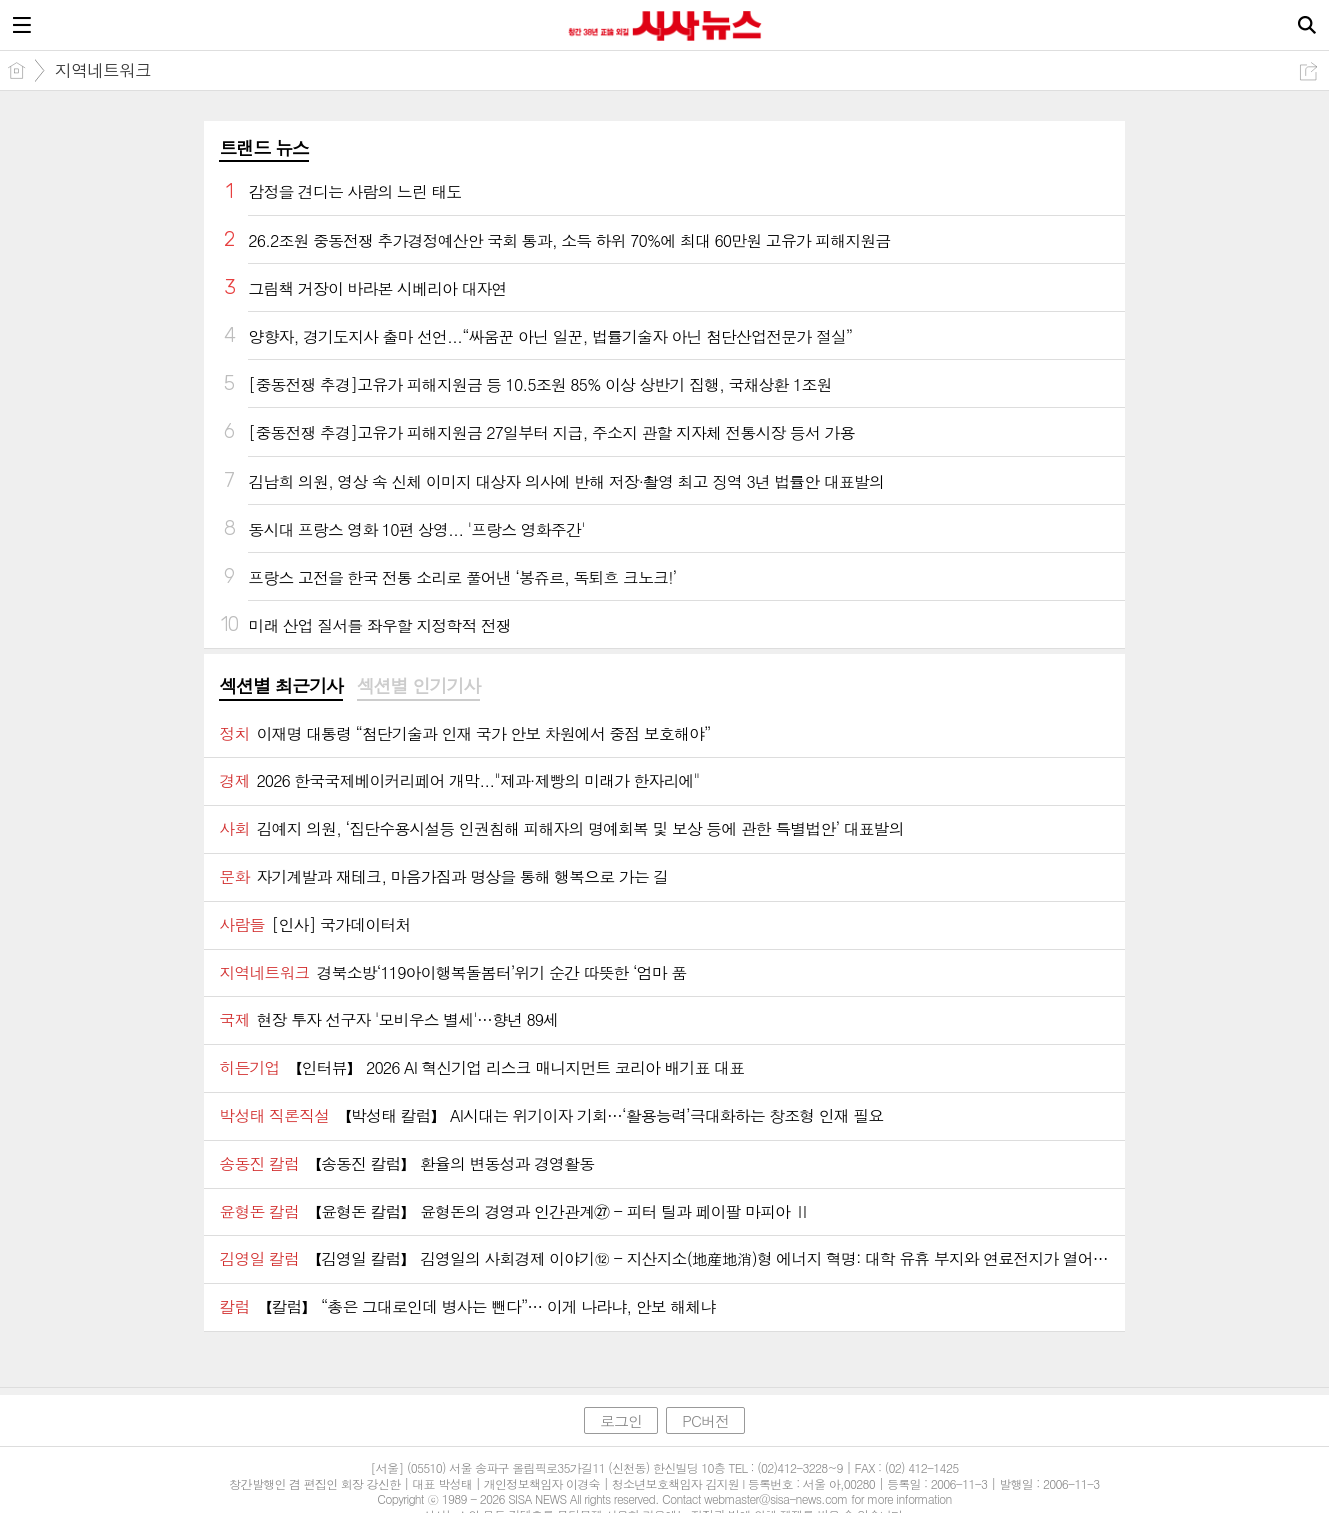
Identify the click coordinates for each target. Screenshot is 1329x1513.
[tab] (280, 687)
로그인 (621, 1420)
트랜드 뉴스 (264, 147)
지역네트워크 (103, 70)
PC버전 (705, 1420)
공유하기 (1308, 71)
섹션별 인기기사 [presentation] (418, 686)
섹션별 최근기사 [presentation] (280, 686)
